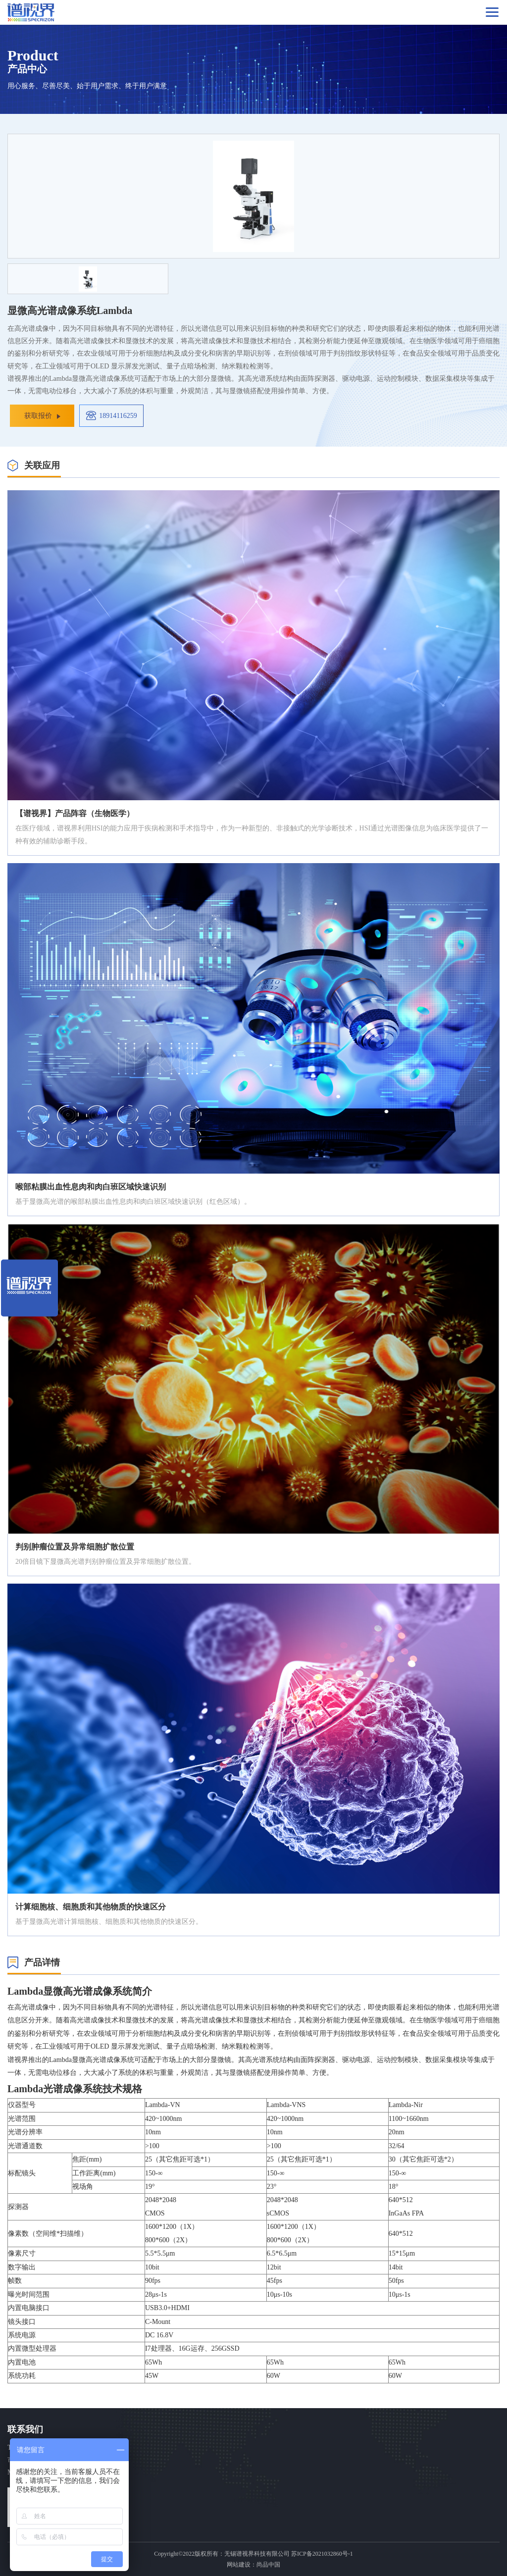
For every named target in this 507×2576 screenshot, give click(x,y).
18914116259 (118, 415)
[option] (253, 196)
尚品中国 (268, 2564)
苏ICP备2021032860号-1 (322, 2553)
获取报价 (38, 415)
